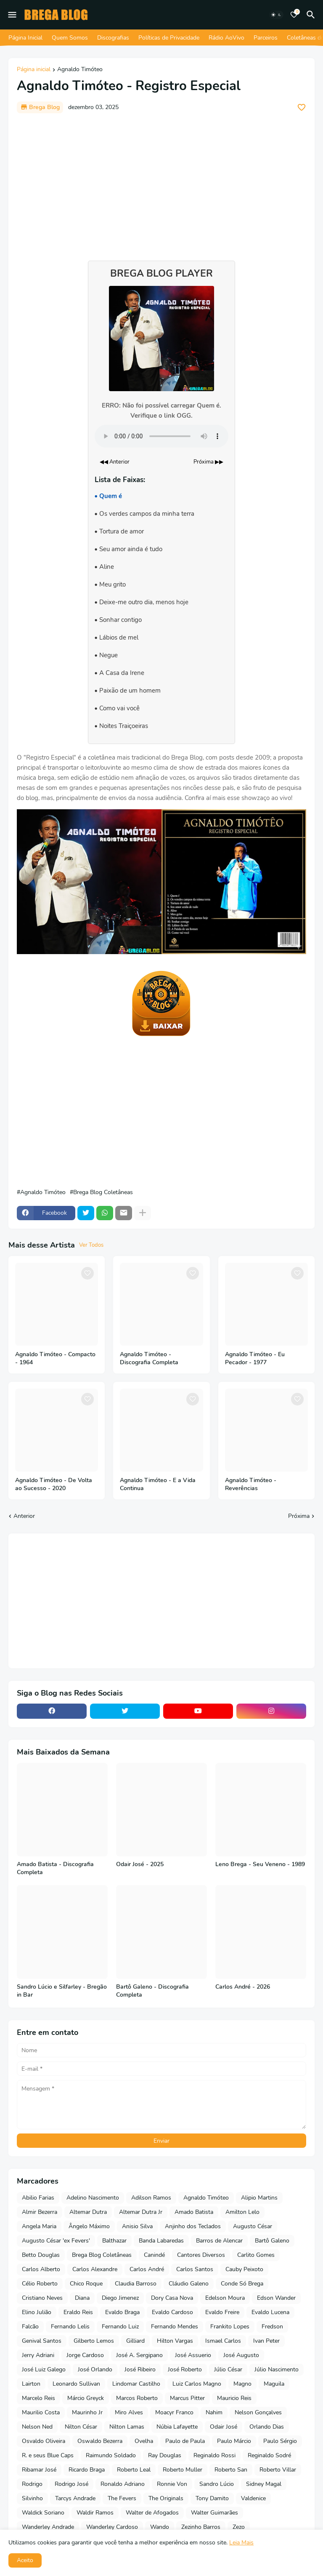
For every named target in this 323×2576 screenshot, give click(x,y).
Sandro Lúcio (216, 2484)
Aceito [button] (25, 2560)
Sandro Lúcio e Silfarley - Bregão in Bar (62, 1991)
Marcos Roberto (137, 2398)
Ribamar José (39, 2470)
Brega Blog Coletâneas (103, 1192)
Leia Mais (241, 2543)
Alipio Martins (259, 2198)
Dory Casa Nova (172, 2298)
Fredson (272, 2327)
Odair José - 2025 (140, 1864)
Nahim (214, 2412)
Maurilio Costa (41, 2412)
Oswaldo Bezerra (99, 2441)
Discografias (113, 38)
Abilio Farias (38, 2198)
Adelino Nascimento (92, 2198)
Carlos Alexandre (94, 2269)
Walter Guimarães (214, 2513)
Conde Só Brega (242, 2284)
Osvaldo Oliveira (43, 2441)
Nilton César (81, 2427)
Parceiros (266, 38)
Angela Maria (39, 2226)
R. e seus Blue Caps (48, 2455)
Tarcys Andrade (75, 2498)
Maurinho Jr (87, 2412)
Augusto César (252, 2226)
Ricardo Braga (87, 2470)
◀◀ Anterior (115, 462)
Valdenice (253, 2498)
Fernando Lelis (70, 2327)
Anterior (24, 1516)
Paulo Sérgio (280, 2441)
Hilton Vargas (175, 2341)
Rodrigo (32, 2484)
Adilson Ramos (151, 2198)
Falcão (30, 2327)
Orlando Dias (266, 2427)
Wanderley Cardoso (112, 2527)
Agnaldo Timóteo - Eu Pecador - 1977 (255, 1358)
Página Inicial (25, 38)
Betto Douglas (41, 2255)
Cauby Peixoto (244, 2269)
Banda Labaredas (161, 2241)
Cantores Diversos (201, 2255)
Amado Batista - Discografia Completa (55, 1868)
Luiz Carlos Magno (196, 2384)
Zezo (239, 2527)
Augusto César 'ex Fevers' (56, 2241)
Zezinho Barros (200, 2527)
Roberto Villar (277, 2470)
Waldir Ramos (95, 2513)
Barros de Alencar (219, 2241)
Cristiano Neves (42, 2298)
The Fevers (122, 2498)
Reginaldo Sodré (269, 2455)
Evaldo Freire (222, 2312)
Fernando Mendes (174, 2327)
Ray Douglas (164, 2455)
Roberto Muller (182, 2470)
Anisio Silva (137, 2226)
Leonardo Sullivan (76, 2384)
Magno (242, 2384)
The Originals (165, 2498)
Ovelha (144, 2441)
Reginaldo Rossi (214, 2455)
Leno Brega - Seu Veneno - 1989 (260, 1864)
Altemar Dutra (88, 2212)
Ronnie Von (172, 2484)
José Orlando (95, 2369)
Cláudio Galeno (189, 2284)
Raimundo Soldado (111, 2455)
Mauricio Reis (234, 2398)
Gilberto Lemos (94, 2341)
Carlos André (147, 2269)
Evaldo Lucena (270, 2312)
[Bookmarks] (294, 15)
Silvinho (32, 2498)
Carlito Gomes (256, 2255)
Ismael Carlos (223, 2341)
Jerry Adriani (38, 2355)
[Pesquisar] (312, 15)
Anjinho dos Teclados (193, 2226)
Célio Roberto (40, 2284)
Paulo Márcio (234, 2441)
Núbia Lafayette (177, 2427)
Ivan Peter (266, 2341)
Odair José (223, 2427)
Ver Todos (91, 1245)
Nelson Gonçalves (258, 2412)
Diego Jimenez (120, 2298)
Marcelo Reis (38, 2398)
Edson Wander (276, 2298)
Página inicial (33, 70)
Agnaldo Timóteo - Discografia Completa (149, 1358)
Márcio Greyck (85, 2398)
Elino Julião (36, 2312)
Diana (82, 2298)
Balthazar (114, 2241)
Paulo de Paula (185, 2441)
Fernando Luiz (120, 2327)
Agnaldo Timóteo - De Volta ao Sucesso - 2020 (53, 1484)
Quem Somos (70, 38)
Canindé (154, 2255)
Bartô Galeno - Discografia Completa (152, 1991)
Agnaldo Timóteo (80, 70)
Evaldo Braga (122, 2312)
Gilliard (135, 2341)
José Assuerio (193, 2355)
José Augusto (241, 2355)
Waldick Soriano (43, 2513)
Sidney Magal (263, 2484)
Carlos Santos (194, 2269)
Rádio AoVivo (226, 38)
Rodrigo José (71, 2484)
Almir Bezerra (39, 2212)
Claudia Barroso (135, 2284)
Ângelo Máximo (89, 2226)
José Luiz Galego (44, 2369)
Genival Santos (41, 2341)
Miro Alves (129, 2412)
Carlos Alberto (41, 2269)
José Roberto (185, 2369)
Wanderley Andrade (48, 2527)
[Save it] (301, 107)
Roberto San (230, 2470)
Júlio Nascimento (276, 2369)
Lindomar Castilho (136, 2384)
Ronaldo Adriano (123, 2484)
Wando (159, 2527)
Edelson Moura (225, 2298)
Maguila (274, 2384)
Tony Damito (212, 2498)
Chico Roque (86, 2284)
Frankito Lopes (229, 2327)
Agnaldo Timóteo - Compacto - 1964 (55, 1358)
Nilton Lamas (126, 2427)
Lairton (31, 2384)
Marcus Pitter (187, 2398)
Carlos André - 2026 (242, 1987)
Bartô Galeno (272, 2241)
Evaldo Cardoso (172, 2312)
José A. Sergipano (139, 2355)
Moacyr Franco (174, 2412)
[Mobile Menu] (12, 15)
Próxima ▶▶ (208, 462)
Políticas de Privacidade (168, 38)
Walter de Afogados (152, 2513)
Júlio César (228, 2369)
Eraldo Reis (78, 2312)
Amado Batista (194, 2212)
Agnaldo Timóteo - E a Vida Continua (158, 1484)
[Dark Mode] (276, 15)
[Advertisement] (161, 183)
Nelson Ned (37, 2427)
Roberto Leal (134, 2470)
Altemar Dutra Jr (140, 2212)
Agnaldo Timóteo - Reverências (250, 1484)
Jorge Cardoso (85, 2355)
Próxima (299, 1516)
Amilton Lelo (242, 2212)
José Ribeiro (140, 2369)
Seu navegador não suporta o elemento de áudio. (161, 436)
